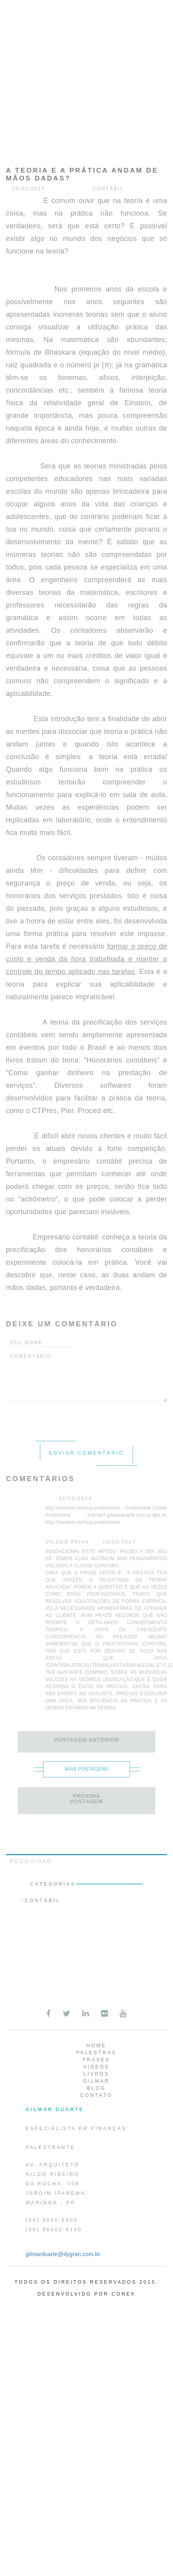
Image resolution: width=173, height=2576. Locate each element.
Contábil (43, 1900)
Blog (96, 2088)
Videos (96, 2067)
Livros (96, 2074)
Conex (124, 2294)
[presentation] (66, 1417)
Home (96, 2045)
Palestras (96, 2052)
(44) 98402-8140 (54, 2229)
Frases (96, 2060)
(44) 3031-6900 (52, 2220)
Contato (96, 2095)
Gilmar (96, 2081)
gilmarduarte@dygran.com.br (63, 2254)
